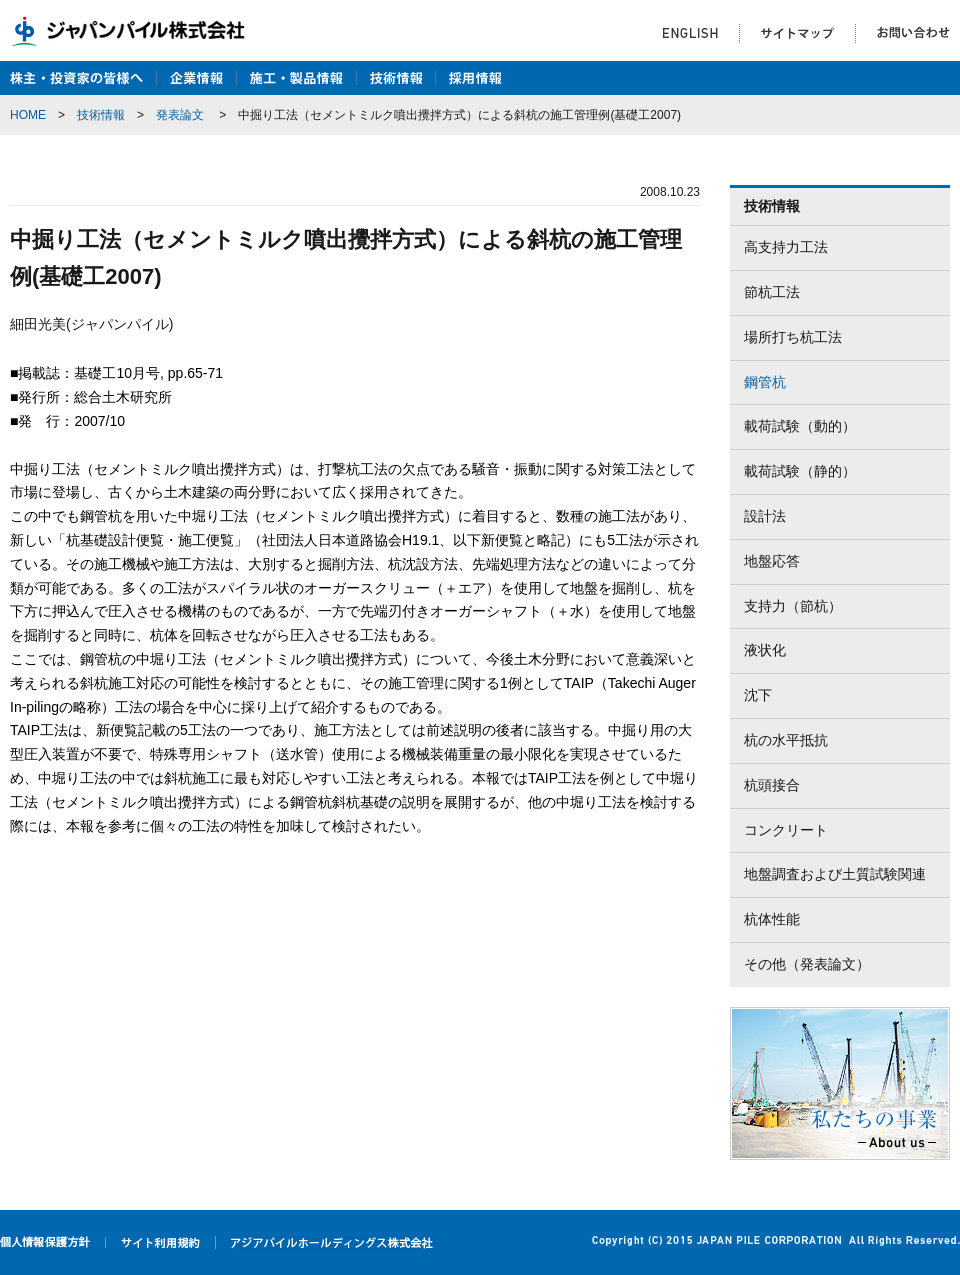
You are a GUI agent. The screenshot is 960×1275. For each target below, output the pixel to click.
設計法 (765, 516)
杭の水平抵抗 (786, 740)
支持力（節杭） (793, 606)
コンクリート (786, 830)
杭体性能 (772, 919)
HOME (28, 115)
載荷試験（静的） (800, 471)
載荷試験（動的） (800, 426)
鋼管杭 (765, 382)
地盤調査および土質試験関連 (835, 874)
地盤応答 (772, 561)
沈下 (758, 695)
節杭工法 (772, 292)
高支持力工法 (786, 247)
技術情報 (101, 115)
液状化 (765, 650)
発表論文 (180, 115)
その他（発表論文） (807, 964)
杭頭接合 (772, 785)
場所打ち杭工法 (793, 337)
